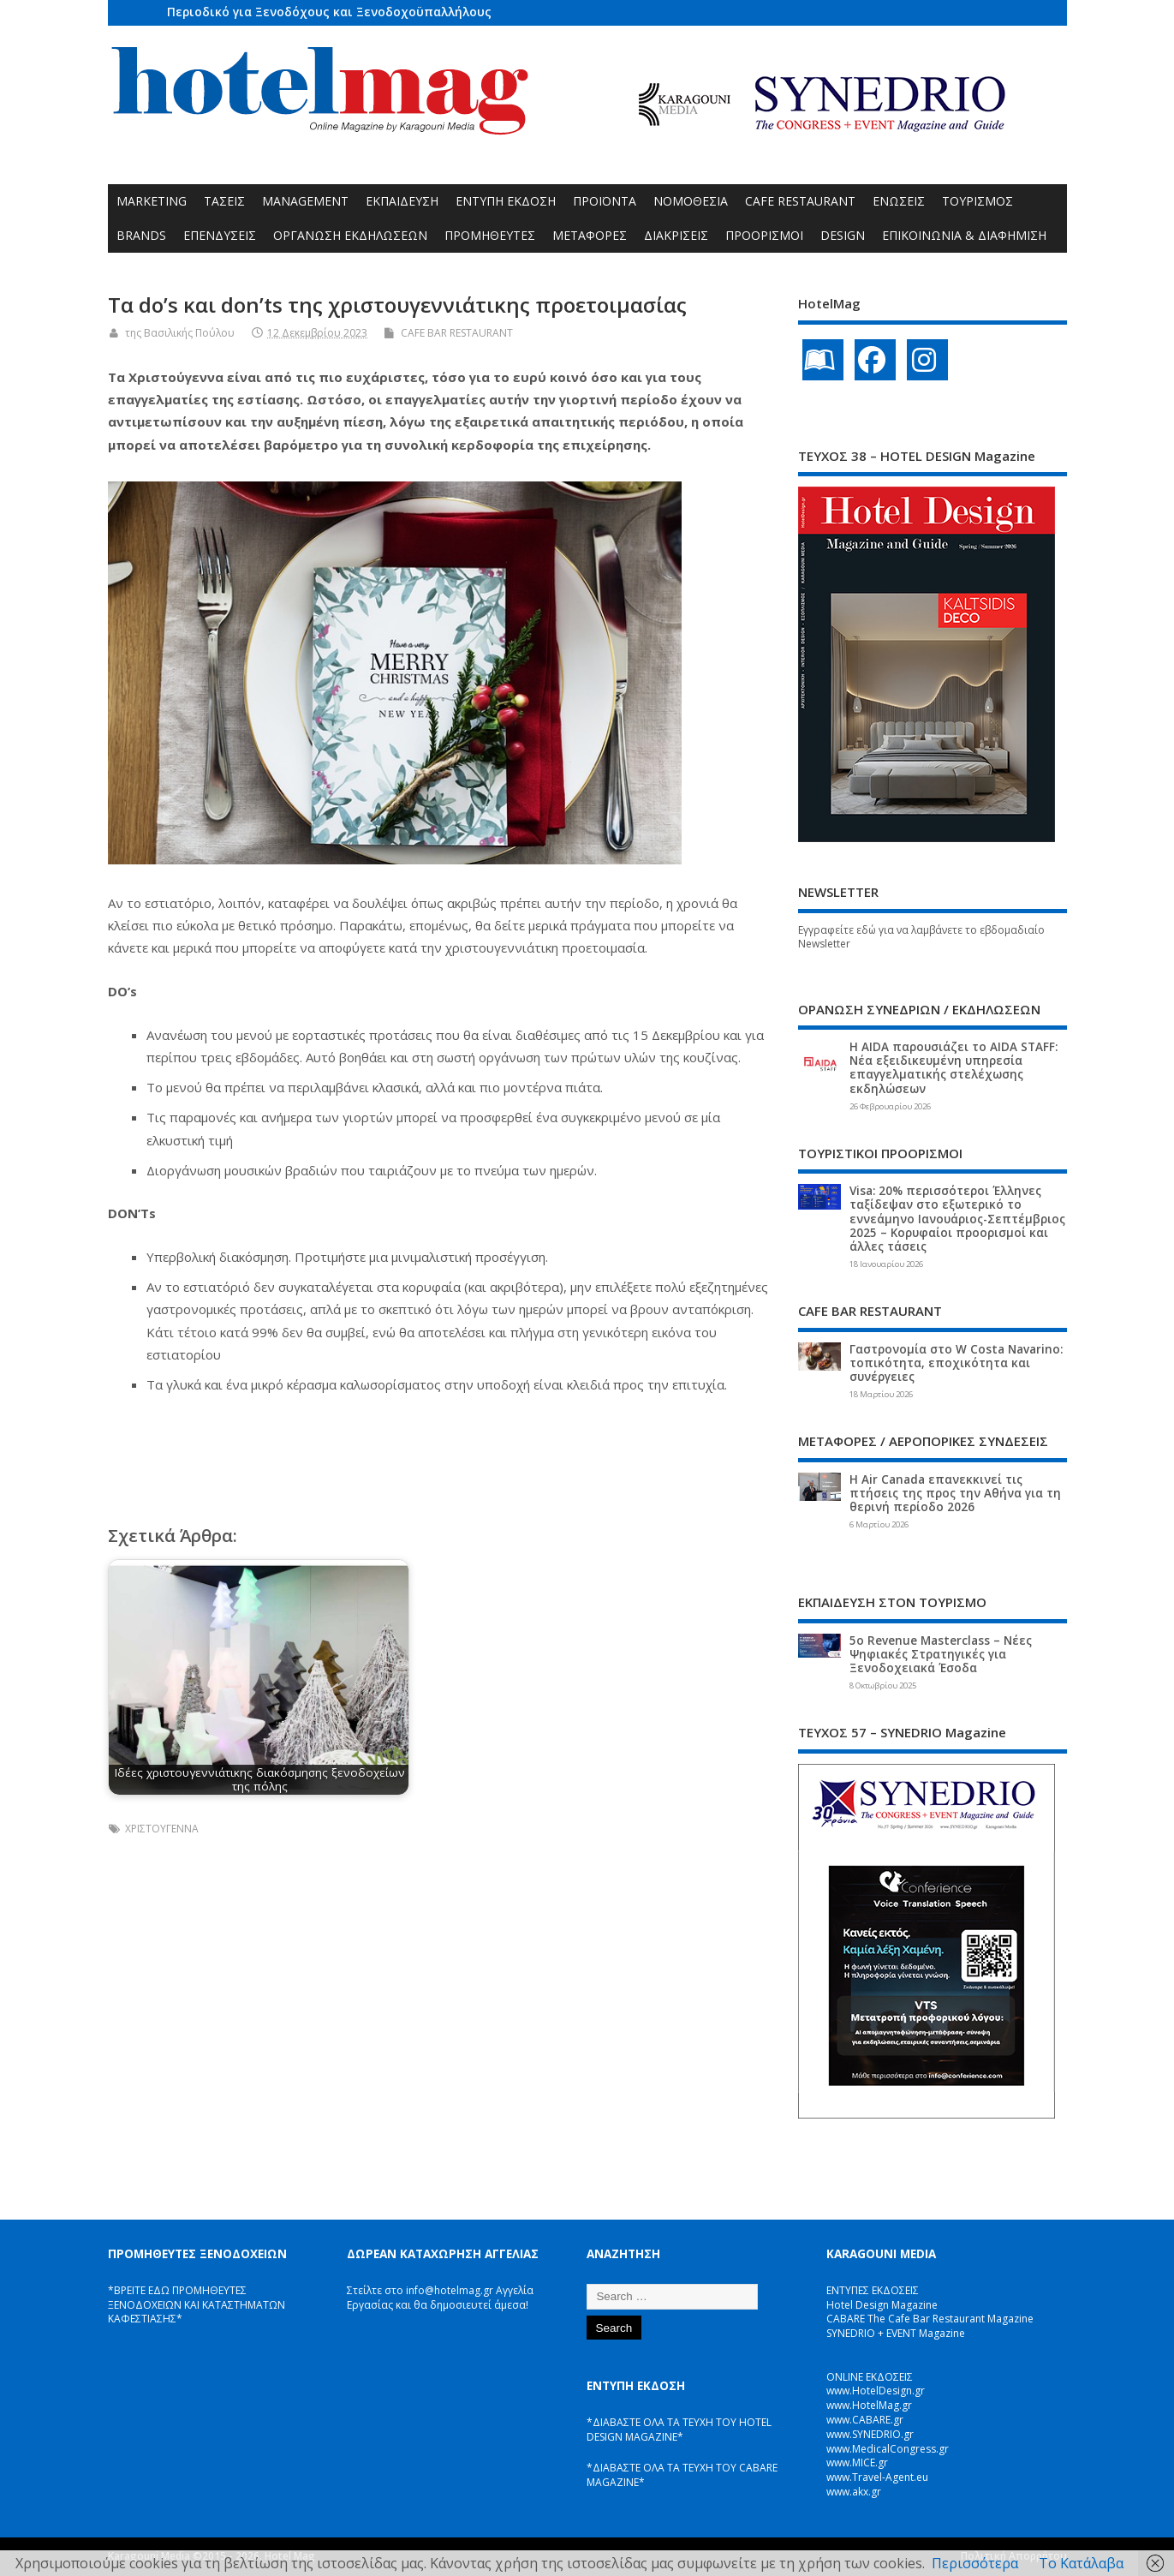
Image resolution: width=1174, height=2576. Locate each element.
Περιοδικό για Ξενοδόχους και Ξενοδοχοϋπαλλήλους (329, 11)
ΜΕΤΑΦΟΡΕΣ (589, 235)
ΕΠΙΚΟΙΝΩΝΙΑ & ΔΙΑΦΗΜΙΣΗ (964, 235)
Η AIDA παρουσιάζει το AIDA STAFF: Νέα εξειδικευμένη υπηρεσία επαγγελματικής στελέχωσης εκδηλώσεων (953, 1068)
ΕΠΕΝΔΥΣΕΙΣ (219, 235)
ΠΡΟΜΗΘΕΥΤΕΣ (489, 235)
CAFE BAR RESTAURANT (457, 333)
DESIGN (842, 235)
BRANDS (141, 235)
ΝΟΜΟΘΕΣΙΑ (690, 201)
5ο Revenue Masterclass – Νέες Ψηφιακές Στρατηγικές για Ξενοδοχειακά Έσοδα (940, 1654)
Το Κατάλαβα (1081, 2563)
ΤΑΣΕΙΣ (224, 201)
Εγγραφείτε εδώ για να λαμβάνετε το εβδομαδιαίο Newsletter (921, 937)
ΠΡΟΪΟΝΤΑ (604, 201)
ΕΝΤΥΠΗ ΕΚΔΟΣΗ (506, 201)
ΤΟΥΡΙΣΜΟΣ (977, 201)
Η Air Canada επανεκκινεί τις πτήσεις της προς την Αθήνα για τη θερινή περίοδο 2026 (955, 1493)
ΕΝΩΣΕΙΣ (899, 201)
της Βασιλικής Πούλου (180, 333)
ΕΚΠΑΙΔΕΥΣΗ (402, 201)
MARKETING (151, 201)
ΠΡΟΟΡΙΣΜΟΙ (764, 235)
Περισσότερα (975, 2563)
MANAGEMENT (305, 201)
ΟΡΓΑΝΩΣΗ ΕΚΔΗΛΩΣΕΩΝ (350, 235)
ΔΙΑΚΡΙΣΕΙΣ (676, 235)
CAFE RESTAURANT (800, 201)
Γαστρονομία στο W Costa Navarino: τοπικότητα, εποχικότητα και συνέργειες (956, 1363)
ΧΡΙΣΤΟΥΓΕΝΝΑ (162, 1828)
